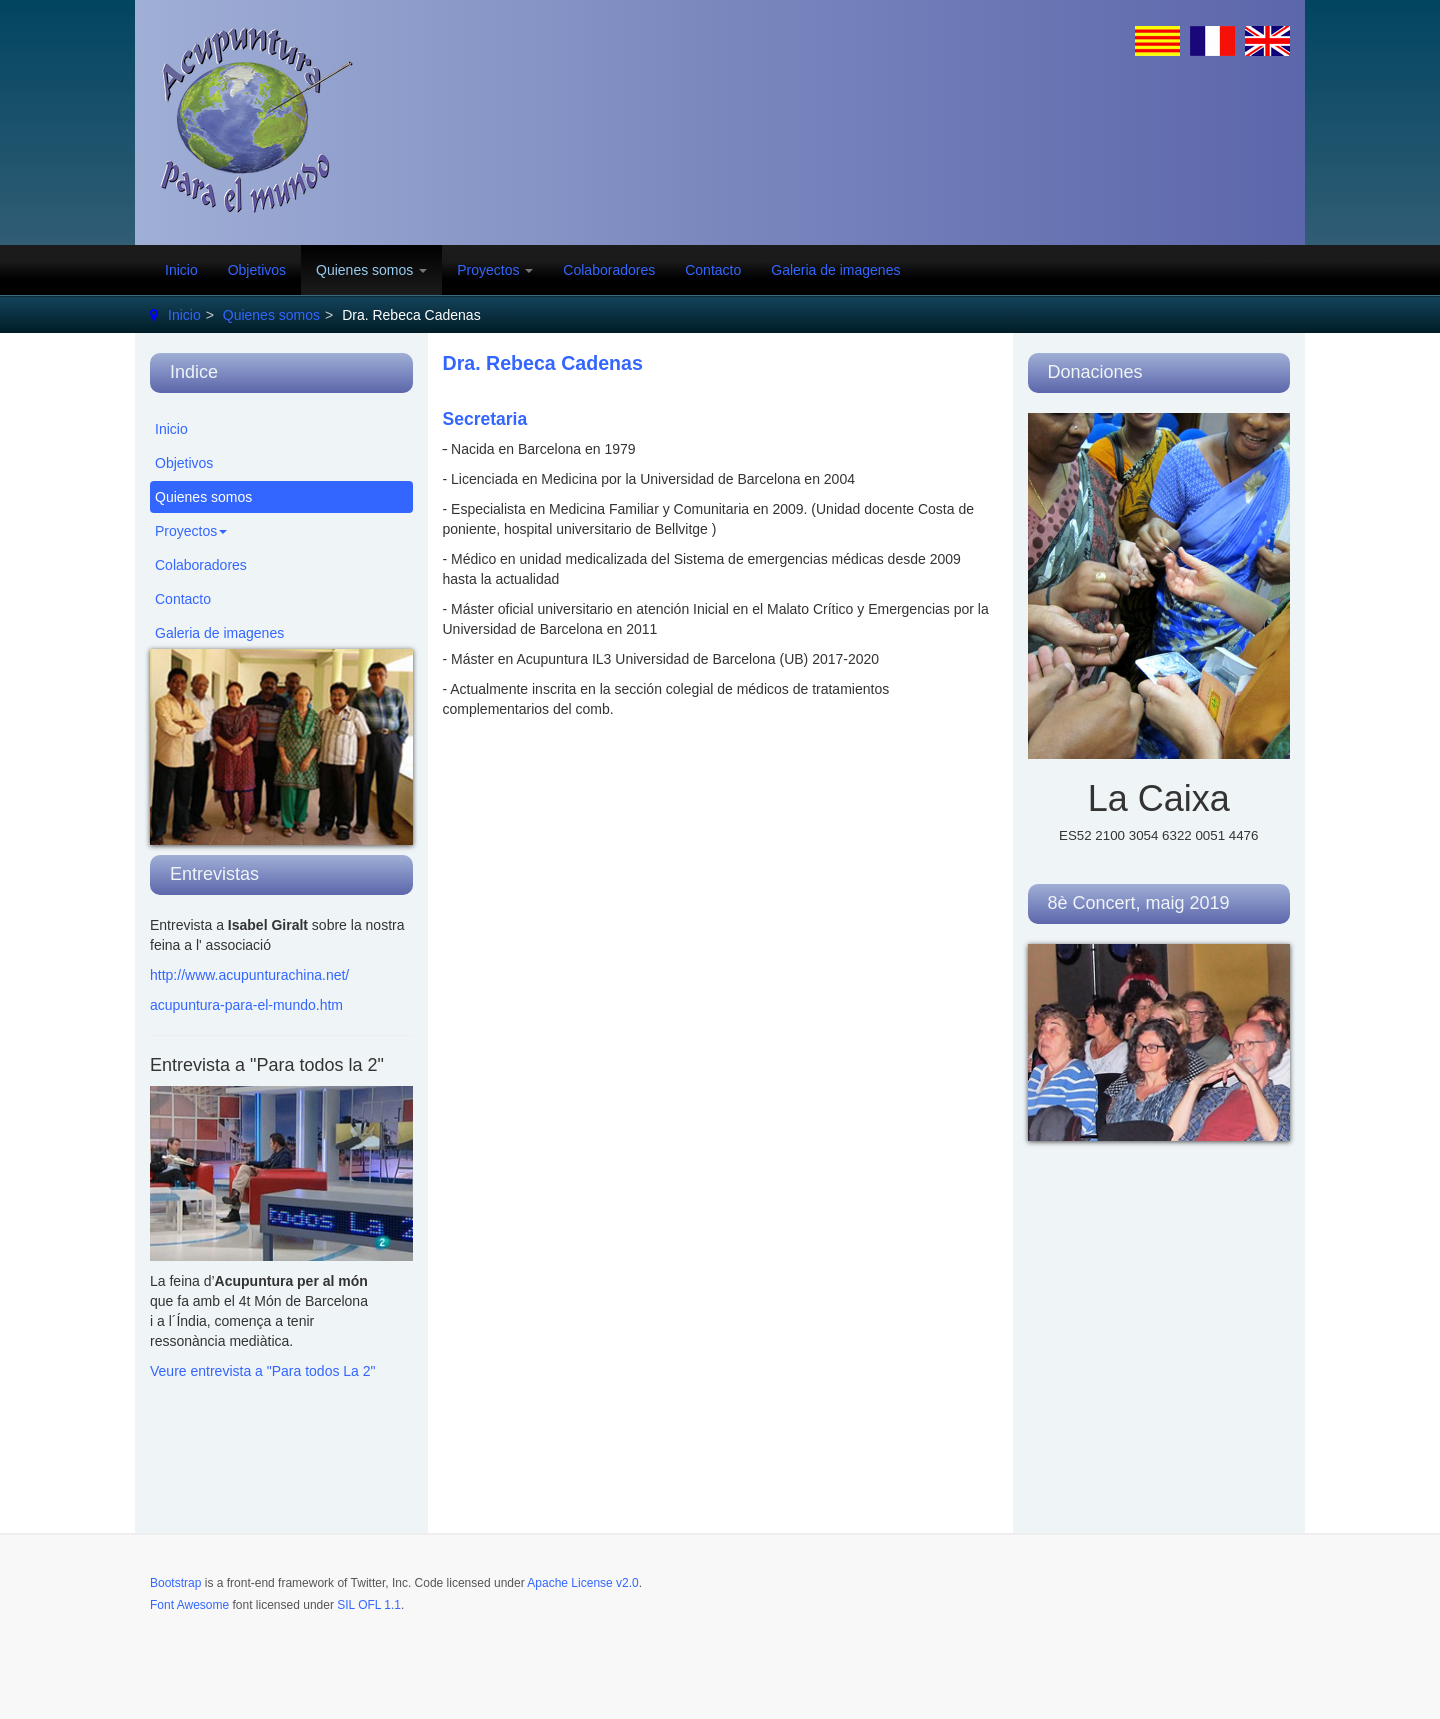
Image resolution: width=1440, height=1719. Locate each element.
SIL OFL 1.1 (369, 1605)
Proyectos (495, 270)
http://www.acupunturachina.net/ (249, 975)
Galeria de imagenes (835, 270)
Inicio (181, 270)
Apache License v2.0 (582, 1583)
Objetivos (257, 270)
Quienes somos (371, 270)
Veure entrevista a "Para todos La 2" (263, 1371)
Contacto (713, 270)
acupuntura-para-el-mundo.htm (246, 1005)
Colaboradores (609, 270)
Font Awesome (189, 1605)
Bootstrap (175, 1583)
